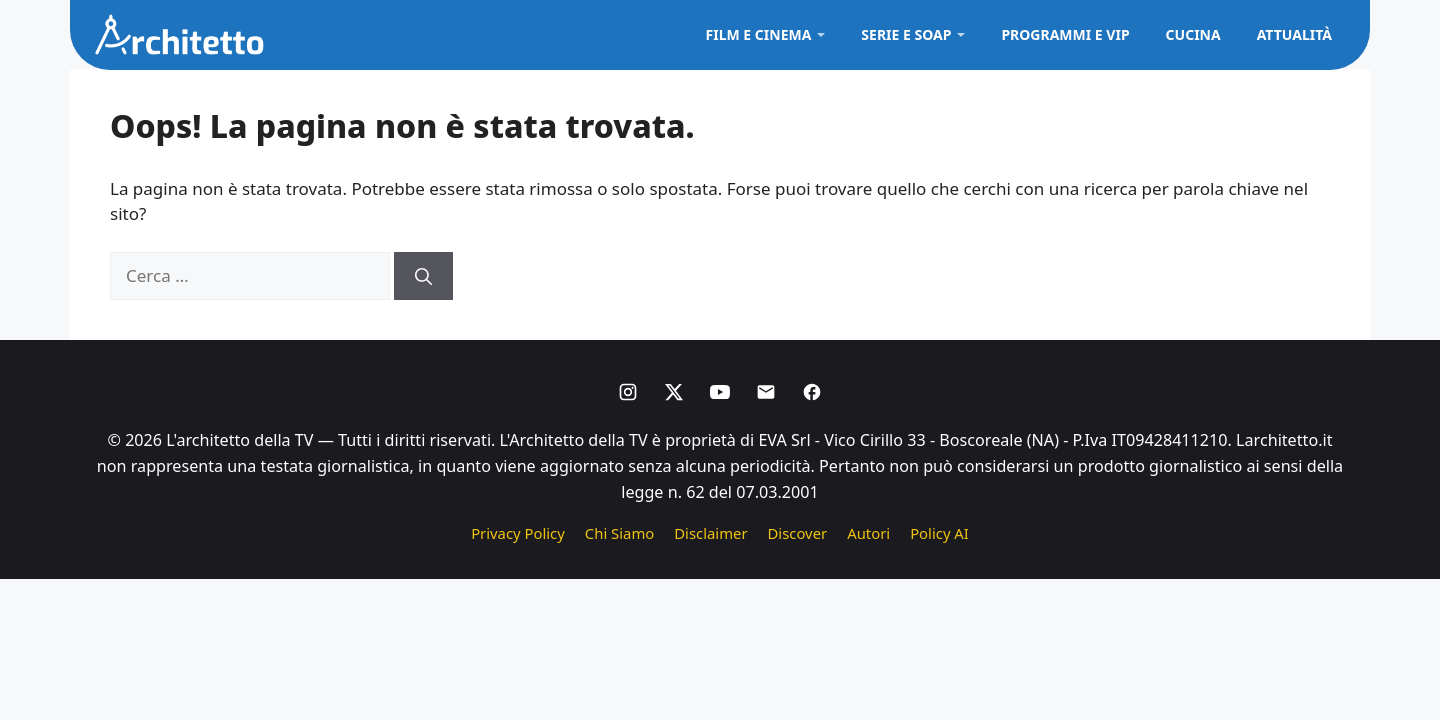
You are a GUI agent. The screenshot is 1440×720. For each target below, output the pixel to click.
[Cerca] (423, 276)
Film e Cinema (759, 34)
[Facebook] (812, 392)
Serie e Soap (906, 34)
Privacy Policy (518, 533)
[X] (674, 392)
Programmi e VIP (1065, 34)
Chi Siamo (619, 533)
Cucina (1193, 34)
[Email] (766, 392)
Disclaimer (710, 533)
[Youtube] (720, 392)
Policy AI (939, 533)
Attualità (1294, 34)
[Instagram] (628, 392)
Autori (868, 533)
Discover (798, 533)
